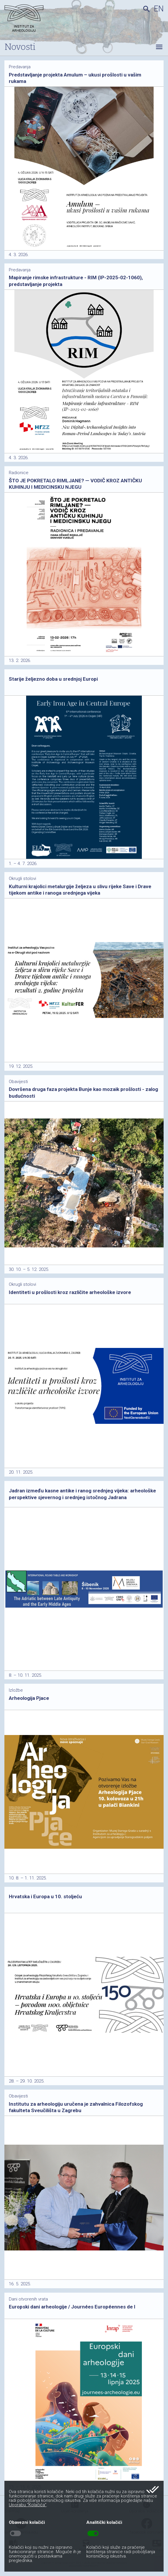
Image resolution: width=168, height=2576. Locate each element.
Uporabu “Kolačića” (27, 2504)
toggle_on (93, 2533)
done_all (152, 2489)
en (159, 8)
